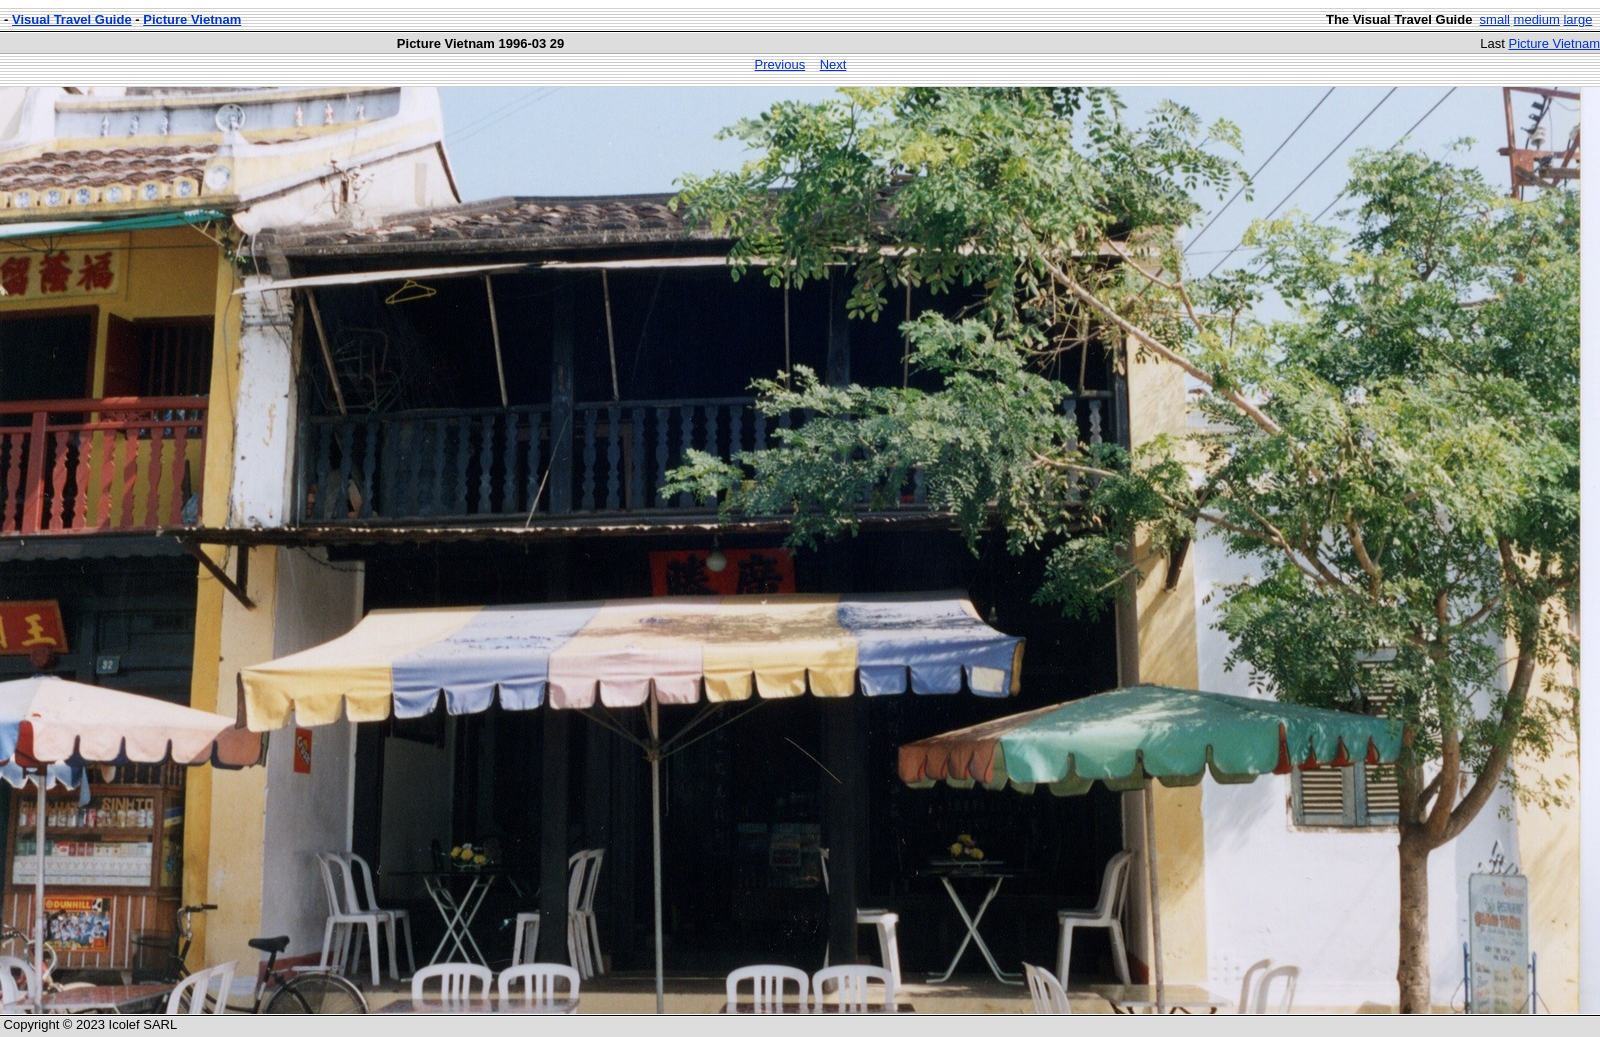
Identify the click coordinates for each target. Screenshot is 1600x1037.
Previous (780, 64)
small (1495, 19)
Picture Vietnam (192, 19)
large (1577, 19)
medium (1537, 19)
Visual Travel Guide (72, 19)
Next (833, 64)
